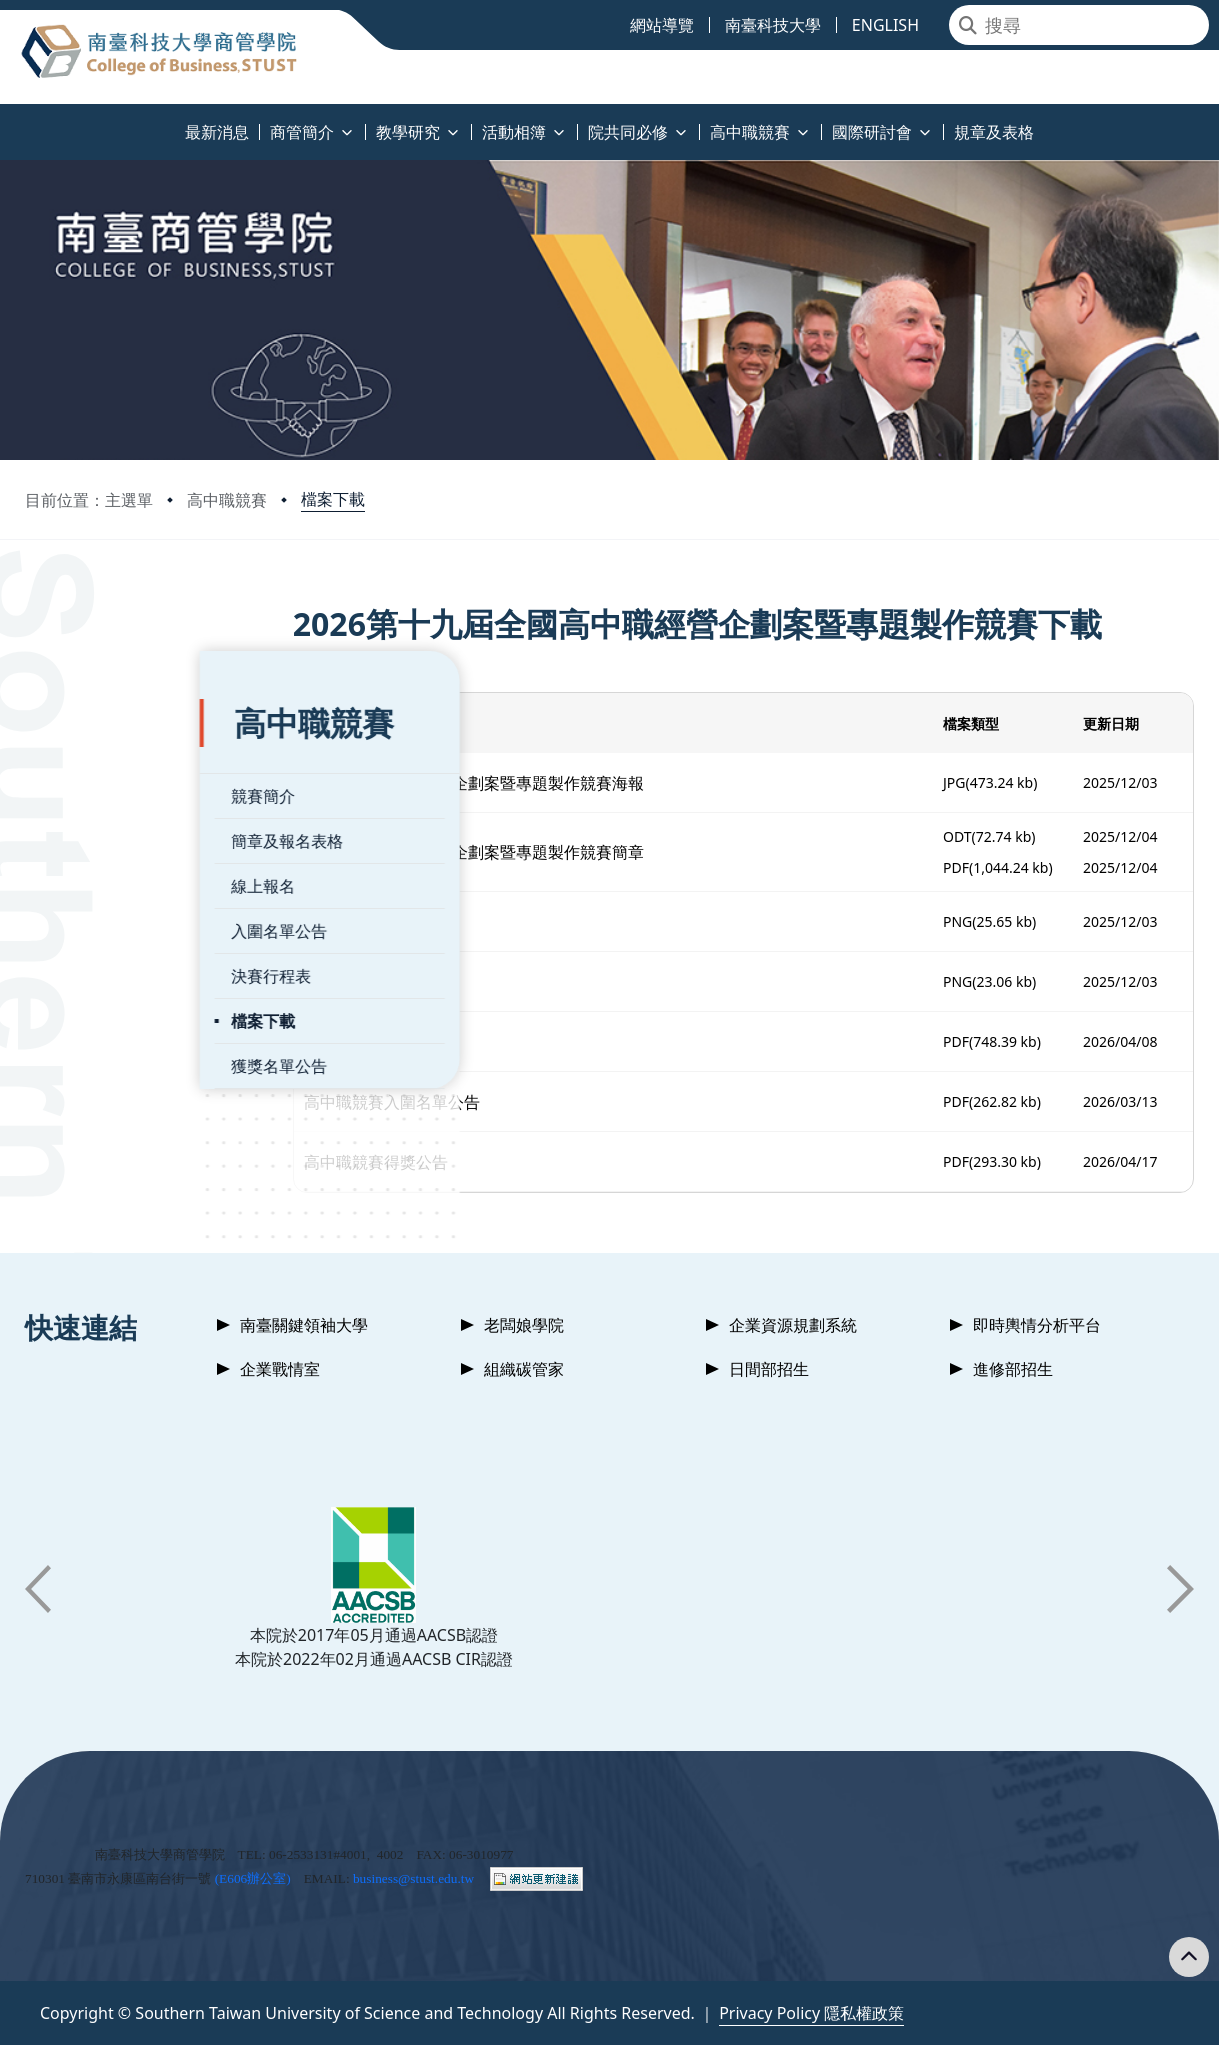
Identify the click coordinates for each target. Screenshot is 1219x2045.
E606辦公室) (255, 1878)
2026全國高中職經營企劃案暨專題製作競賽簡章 (546, 852)
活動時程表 (416, 1042)
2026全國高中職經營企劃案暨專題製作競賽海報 (546, 783)
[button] (38, 1589)
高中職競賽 (227, 500)
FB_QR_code (422, 922)
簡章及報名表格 (112, 790)
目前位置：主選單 (89, 500)
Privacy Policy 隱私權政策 (811, 2013)
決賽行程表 (96, 925)
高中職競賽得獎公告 (448, 1162)
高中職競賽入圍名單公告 (464, 1102)
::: (5, 120)
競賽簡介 (88, 745)
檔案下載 (333, 499)
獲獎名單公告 (104, 1015)
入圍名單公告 (104, 880)
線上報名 (88, 835)
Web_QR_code (429, 982)
